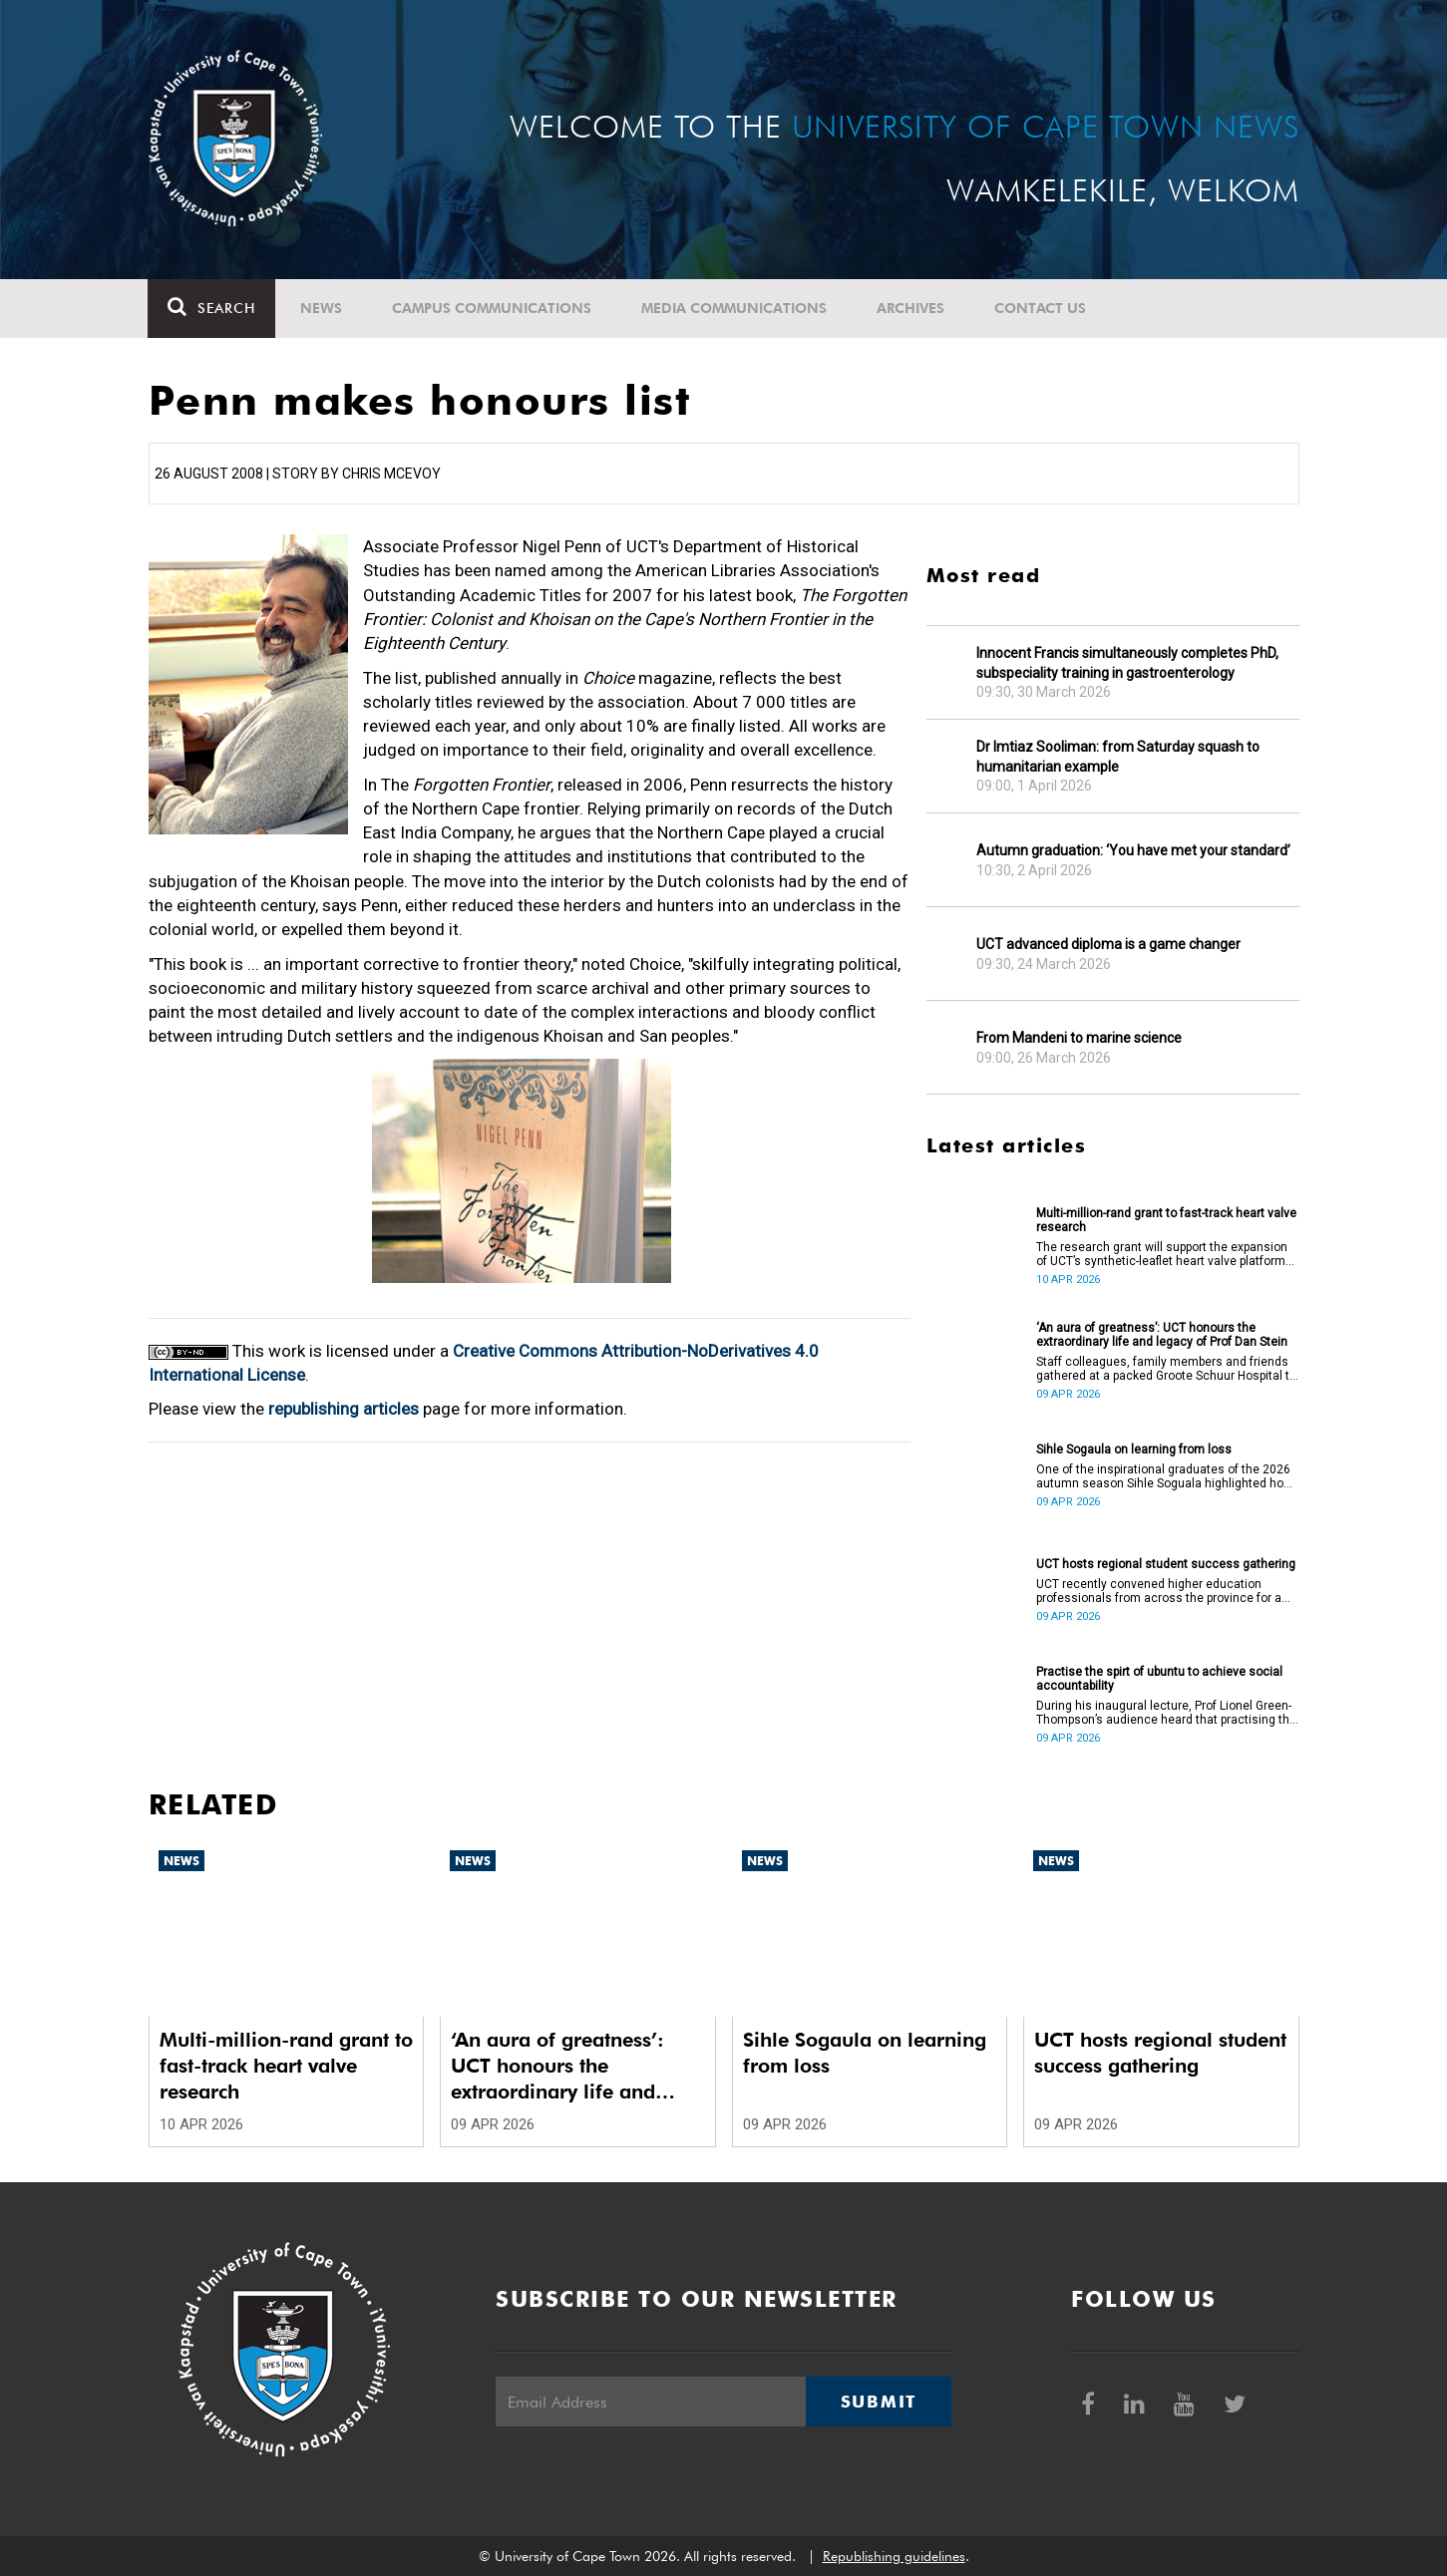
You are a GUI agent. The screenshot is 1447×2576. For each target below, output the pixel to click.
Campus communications (492, 308)
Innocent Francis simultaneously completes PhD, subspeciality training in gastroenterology (1127, 663)
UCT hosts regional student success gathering (1165, 1564)
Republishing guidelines (894, 2556)
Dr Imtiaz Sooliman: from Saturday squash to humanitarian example (1118, 757)
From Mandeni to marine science (1079, 1038)
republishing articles (343, 1409)
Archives (911, 308)
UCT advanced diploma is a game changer (1108, 944)
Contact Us (1041, 308)
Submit (878, 2402)
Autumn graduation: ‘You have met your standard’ (1133, 850)
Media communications (735, 308)
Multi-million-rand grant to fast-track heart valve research (1166, 1220)
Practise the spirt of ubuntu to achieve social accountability (1159, 1679)
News (322, 308)
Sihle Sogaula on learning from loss (1134, 1449)
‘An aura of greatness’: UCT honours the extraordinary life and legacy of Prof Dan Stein (1161, 1335)
